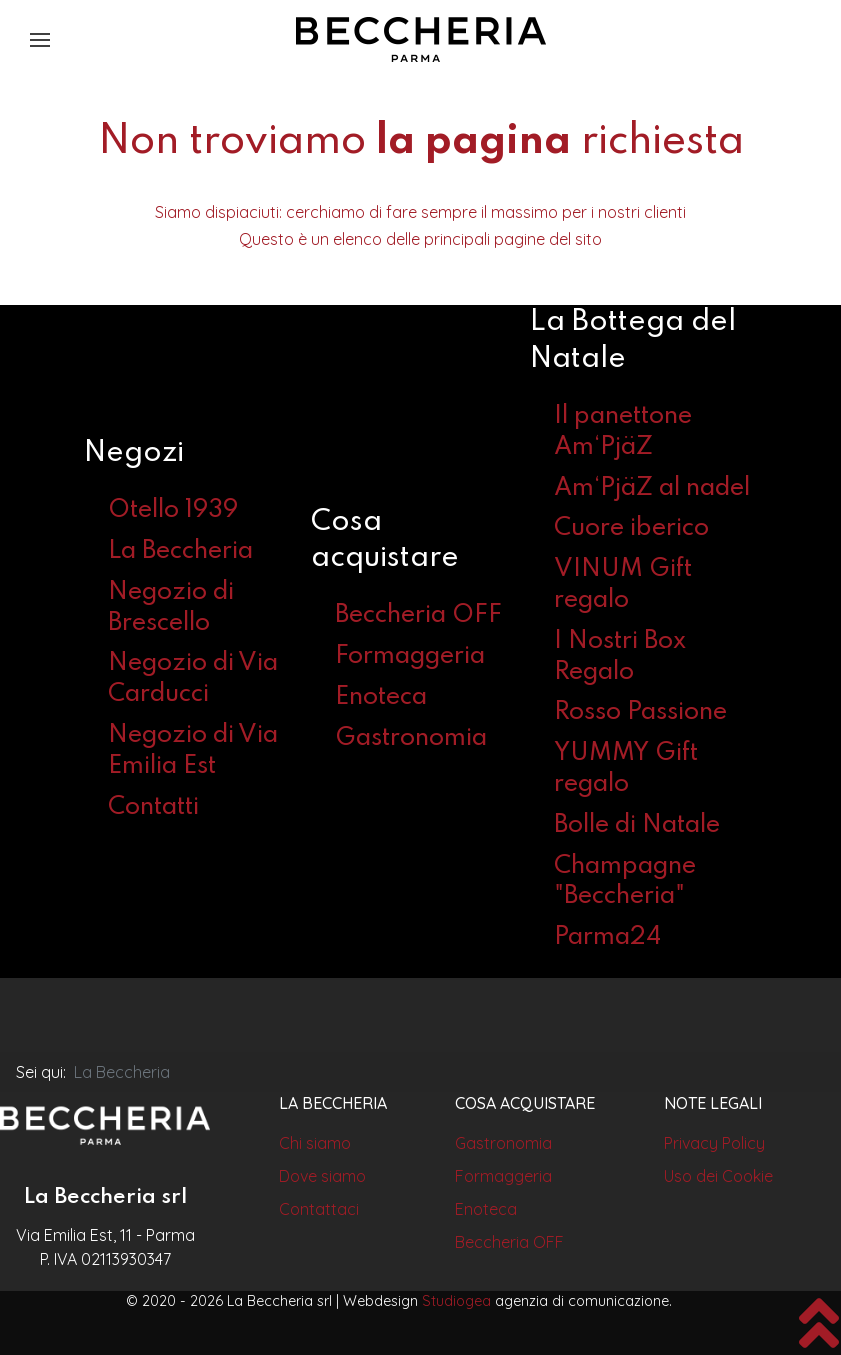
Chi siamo (315, 1143)
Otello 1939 (173, 510)
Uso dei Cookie (718, 1176)
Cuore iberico (631, 528)
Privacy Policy (714, 1143)
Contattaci (319, 1209)
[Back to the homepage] (421, 40)
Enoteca (381, 697)
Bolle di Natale (637, 825)
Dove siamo (322, 1176)
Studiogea (456, 1301)
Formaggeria (410, 656)
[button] (40, 40)
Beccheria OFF (418, 615)
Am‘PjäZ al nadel (652, 488)
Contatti (153, 807)
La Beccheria (180, 551)
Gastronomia (411, 738)
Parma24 (607, 937)
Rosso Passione (640, 712)
